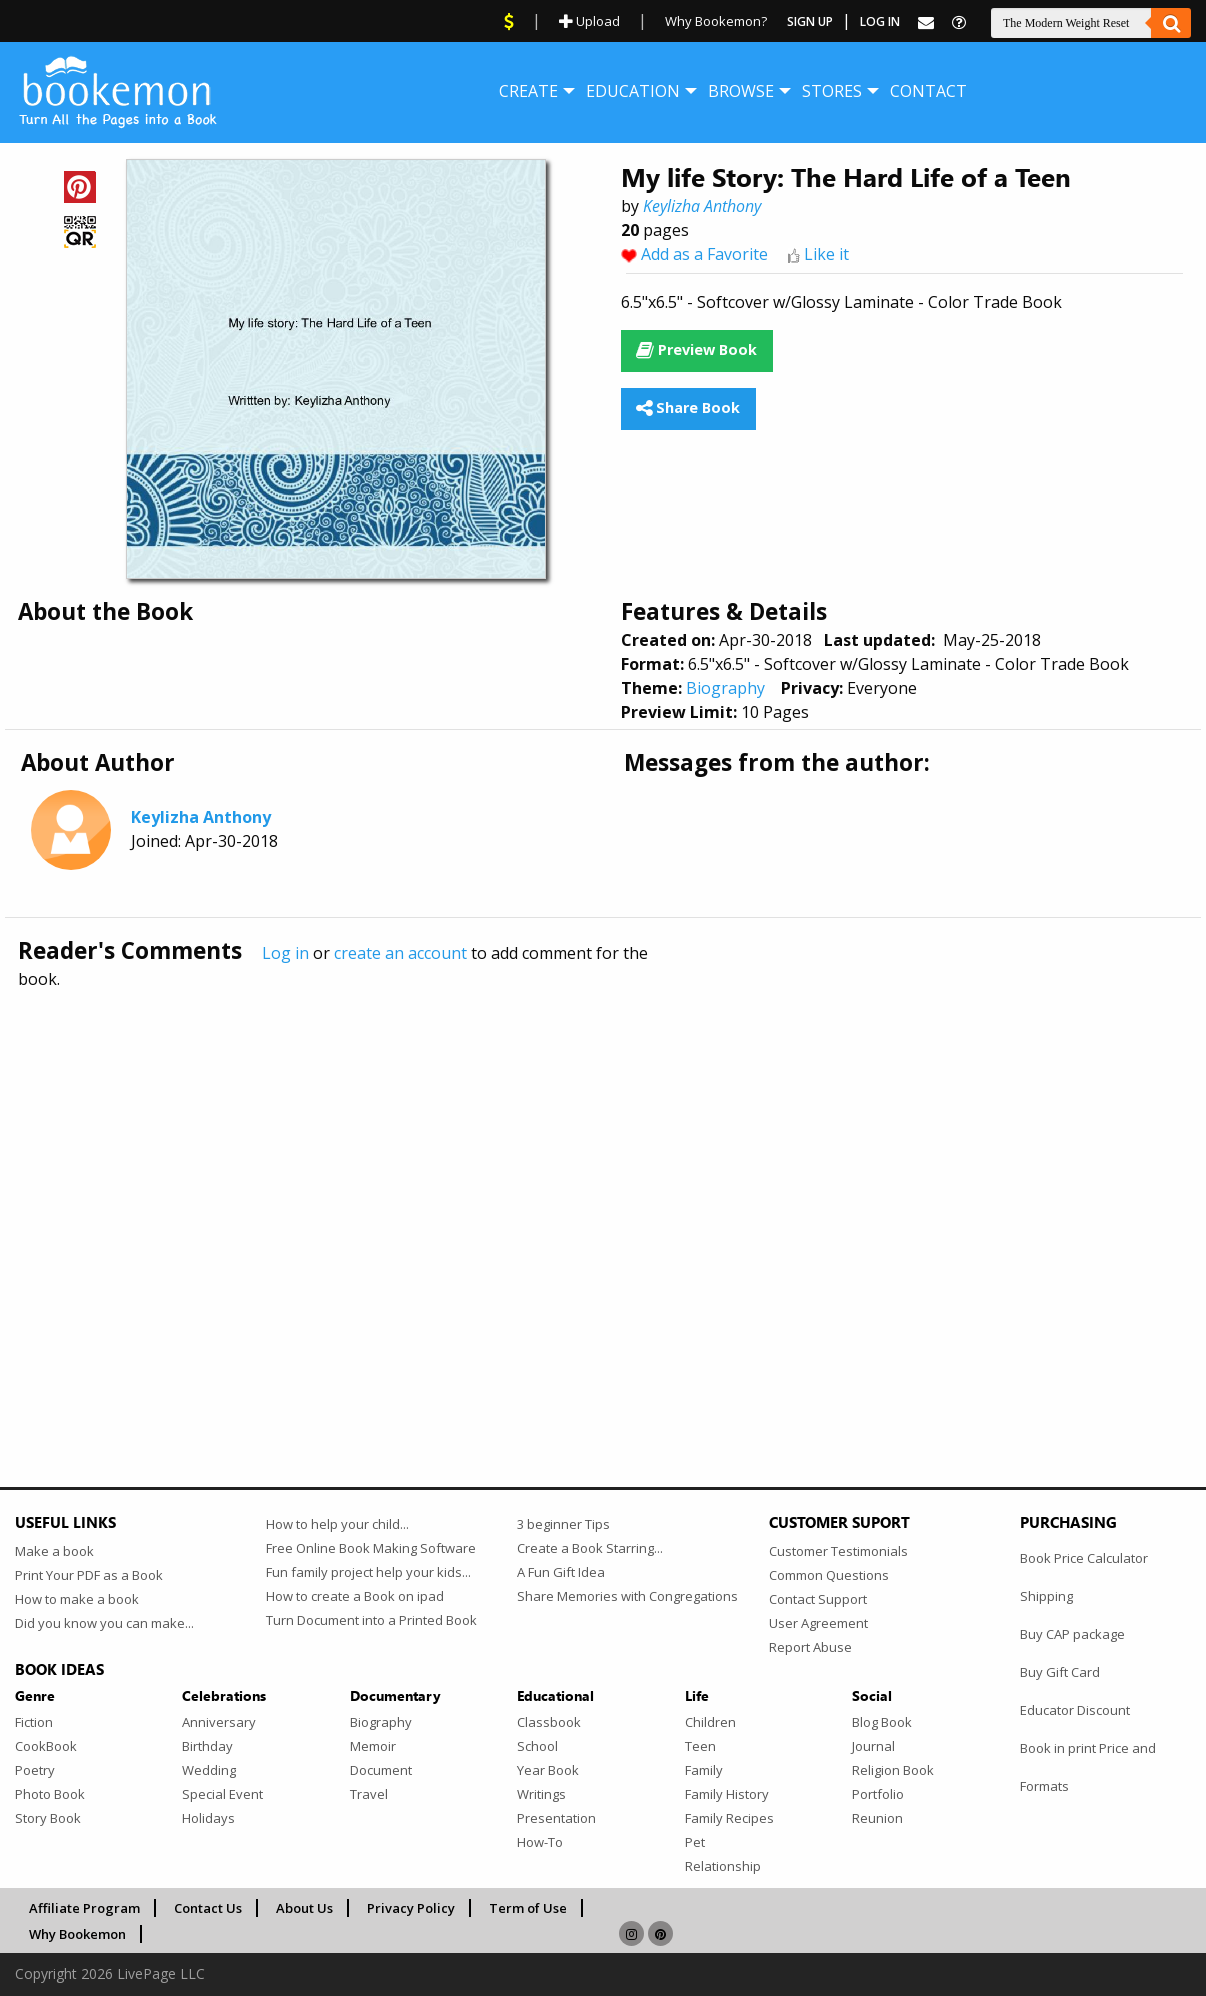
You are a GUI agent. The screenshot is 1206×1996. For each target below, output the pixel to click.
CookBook (46, 1746)
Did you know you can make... (104, 1623)
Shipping (1046, 1596)
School (537, 1746)
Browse (741, 91)
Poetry (35, 1770)
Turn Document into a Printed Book (371, 1620)
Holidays (208, 1818)
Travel (369, 1794)
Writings (541, 1794)
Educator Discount (1075, 1710)
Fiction (34, 1722)
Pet (695, 1842)
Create (528, 91)
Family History (727, 1794)
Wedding (209, 1770)
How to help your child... (337, 1524)
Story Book (48, 1818)
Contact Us (208, 1908)
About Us (304, 1908)
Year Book (548, 1770)
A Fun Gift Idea (561, 1572)
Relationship (723, 1866)
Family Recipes (729, 1818)
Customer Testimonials (838, 1551)
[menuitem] (528, 91)
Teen (700, 1746)
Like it (826, 254)
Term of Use (528, 1908)
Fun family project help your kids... (368, 1572)
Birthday (207, 1746)
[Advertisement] (603, 1195)
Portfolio (878, 1794)
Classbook (549, 1722)
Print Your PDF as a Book (89, 1575)
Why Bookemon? (716, 21)
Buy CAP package (1072, 1634)
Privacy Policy (411, 1908)
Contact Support (818, 1599)
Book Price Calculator (1084, 1558)
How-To (540, 1842)
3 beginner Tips (563, 1524)
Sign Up (810, 21)
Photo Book (50, 1794)
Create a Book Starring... (590, 1548)
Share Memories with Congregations (627, 1596)
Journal (873, 1746)
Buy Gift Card (1060, 1672)
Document (381, 1770)
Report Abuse (810, 1647)
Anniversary (219, 1722)
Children (710, 1722)
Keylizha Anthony (702, 206)
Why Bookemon (77, 1934)
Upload (589, 21)
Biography (725, 688)
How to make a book (77, 1599)
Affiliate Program (84, 1908)
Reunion (877, 1818)
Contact (928, 91)
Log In (880, 21)
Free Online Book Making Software (371, 1548)
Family (704, 1770)
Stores (832, 91)
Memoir (373, 1746)
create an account (400, 953)
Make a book (54, 1551)
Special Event (222, 1794)
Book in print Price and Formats (1088, 1767)
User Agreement (818, 1623)
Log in (285, 953)
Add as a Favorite (704, 254)
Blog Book (882, 1722)
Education (633, 91)
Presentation (556, 1818)
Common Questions (829, 1575)
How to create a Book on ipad (355, 1596)
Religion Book (893, 1770)
